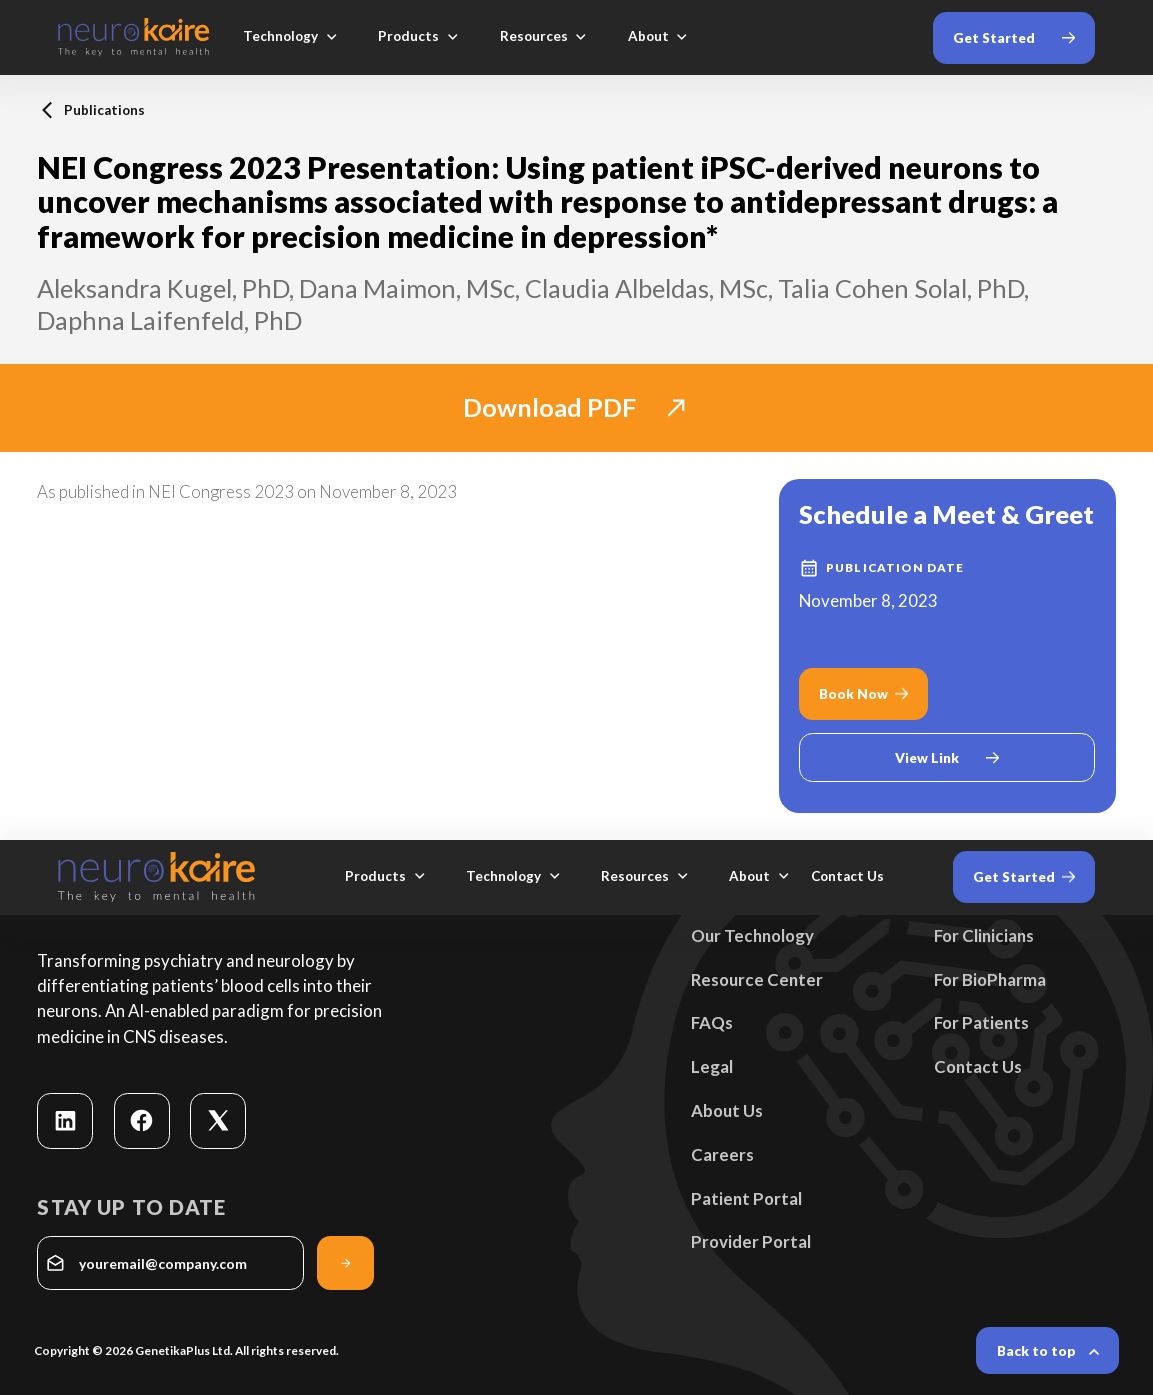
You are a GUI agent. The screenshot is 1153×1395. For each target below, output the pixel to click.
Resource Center (757, 979)
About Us (727, 1110)
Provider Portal (751, 1241)
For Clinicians (984, 935)
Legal (712, 1066)
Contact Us (978, 1066)
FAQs (712, 1022)
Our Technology (752, 935)
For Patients (981, 1022)
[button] (290, 37)
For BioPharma (990, 979)
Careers (722, 1154)
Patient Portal (746, 1198)
